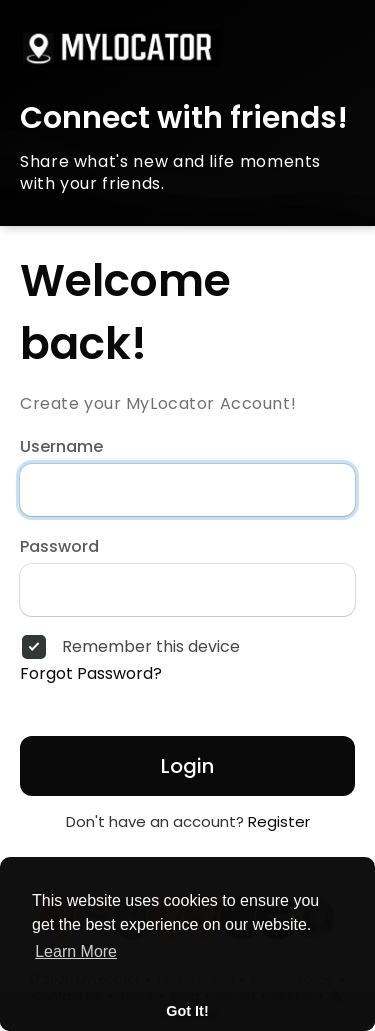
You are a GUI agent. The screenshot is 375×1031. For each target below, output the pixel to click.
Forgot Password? (91, 674)
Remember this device (151, 647)
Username (61, 447)
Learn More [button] (76, 951)
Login (187, 766)
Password (59, 547)
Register (279, 821)
